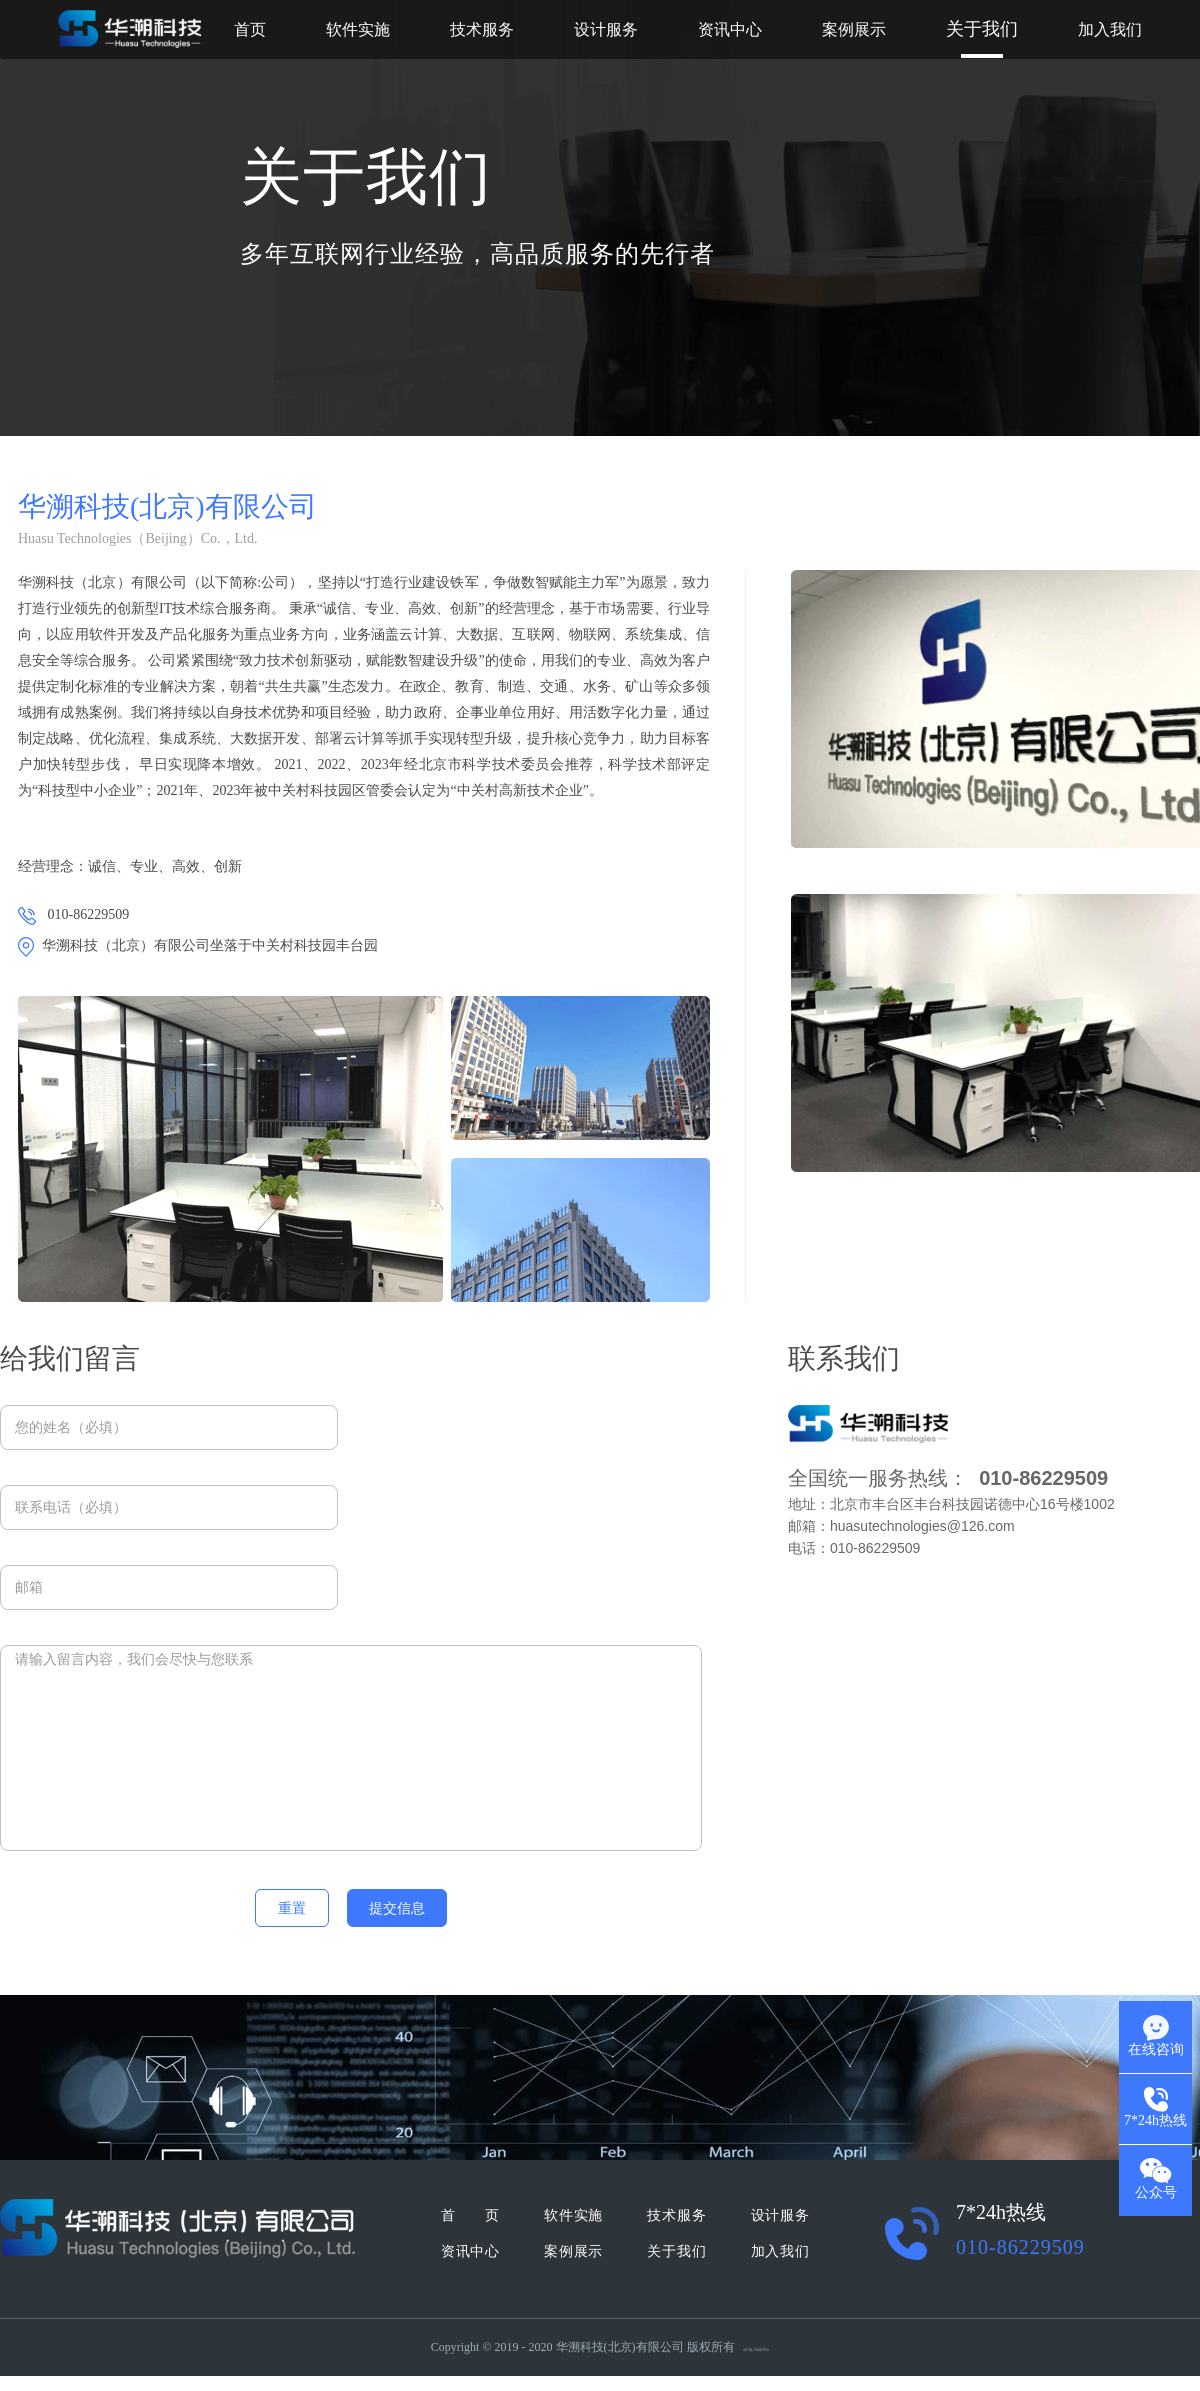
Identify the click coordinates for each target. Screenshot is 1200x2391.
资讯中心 (730, 29)
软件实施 (358, 29)
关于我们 (982, 29)
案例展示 (854, 29)
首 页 (470, 2215)
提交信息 (397, 1908)
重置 (292, 1908)
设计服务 (606, 29)
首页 (250, 29)
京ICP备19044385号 (756, 2350)
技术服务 (482, 29)
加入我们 (1110, 29)
